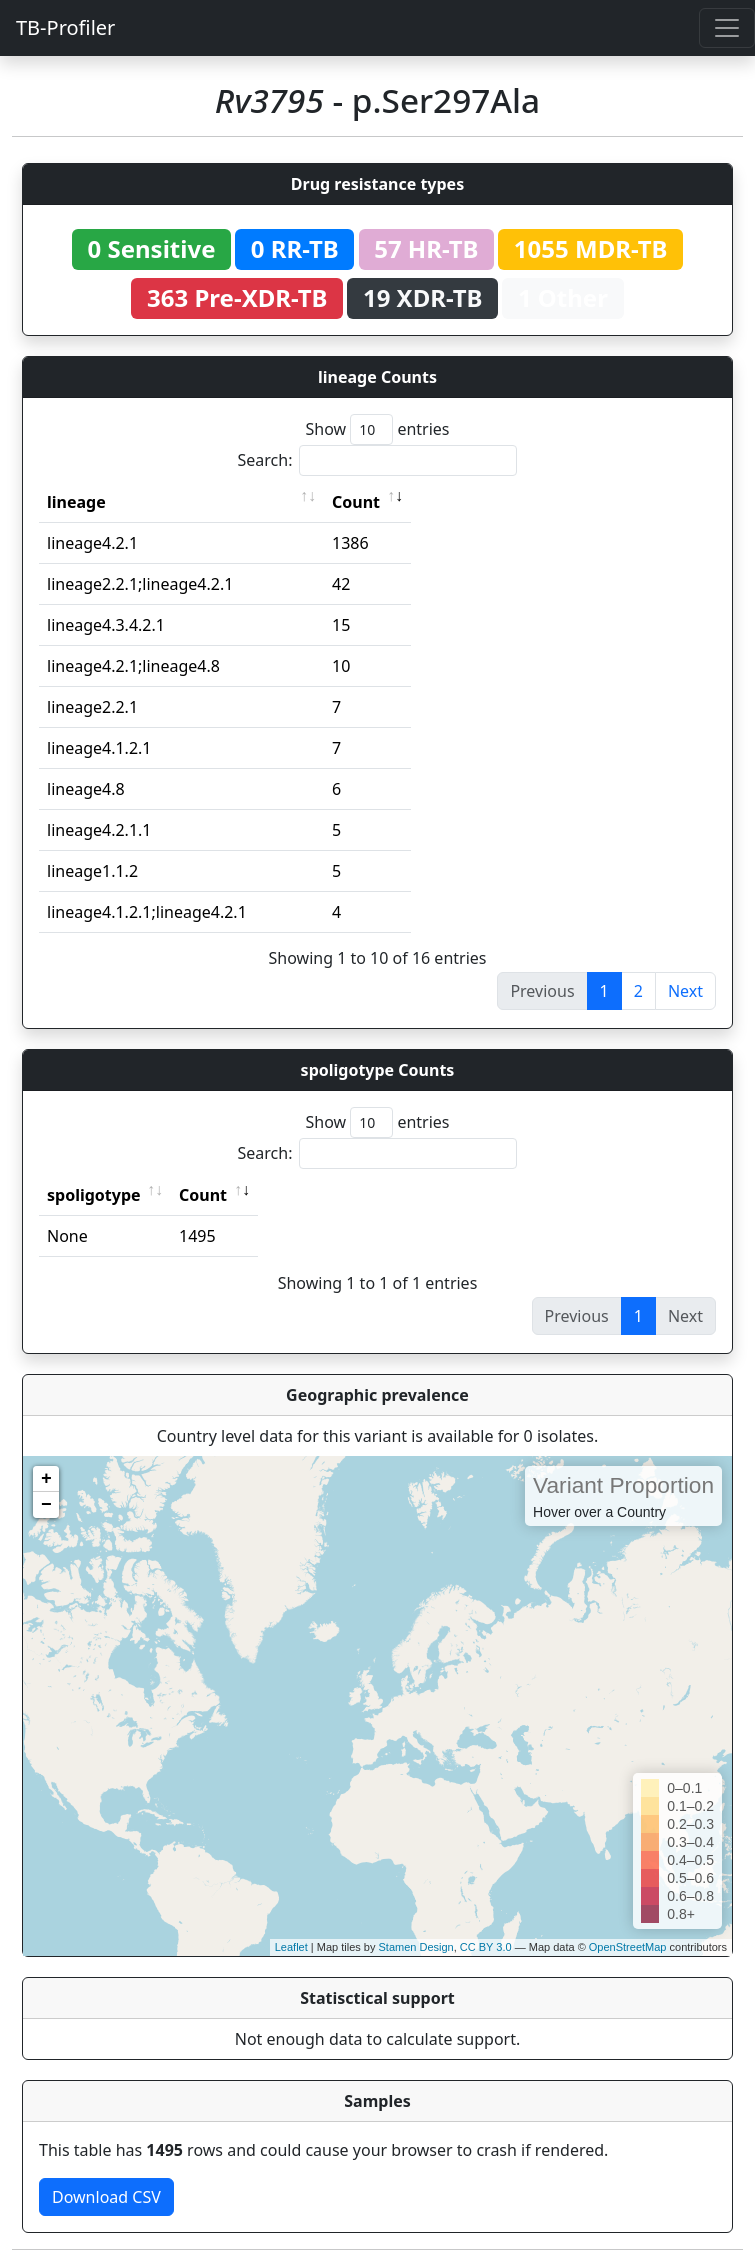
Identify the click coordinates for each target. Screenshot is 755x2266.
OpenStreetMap (628, 1947)
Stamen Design (415, 1947)
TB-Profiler (65, 27)
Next (685, 991)
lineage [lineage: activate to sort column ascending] (76, 502)
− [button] (46, 1505)
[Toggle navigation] (727, 28)
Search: (378, 460)
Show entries (377, 429)
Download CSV (106, 2197)
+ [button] (46, 1479)
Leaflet (291, 1947)
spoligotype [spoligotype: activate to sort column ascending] (94, 1195)
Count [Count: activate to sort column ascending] (356, 502)
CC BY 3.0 (486, 1947)
